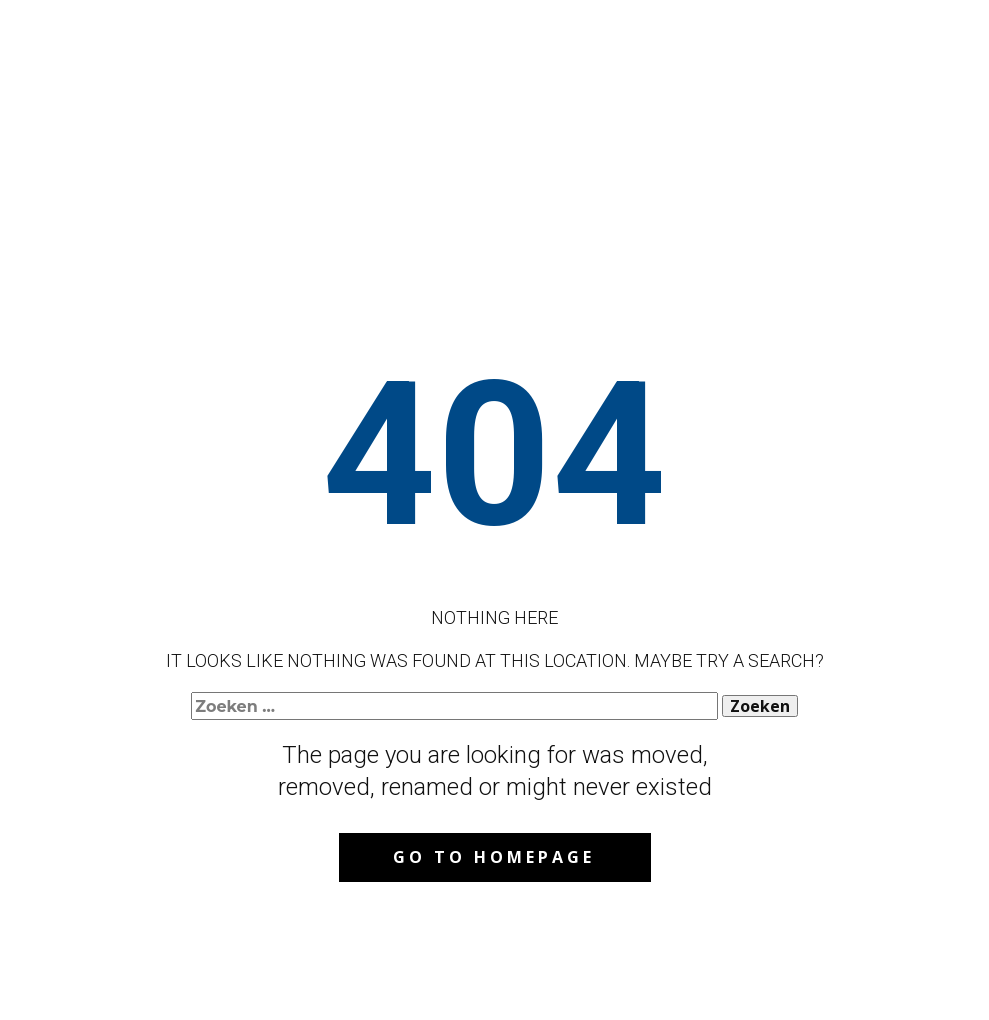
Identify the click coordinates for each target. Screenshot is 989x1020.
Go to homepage (494, 857)
